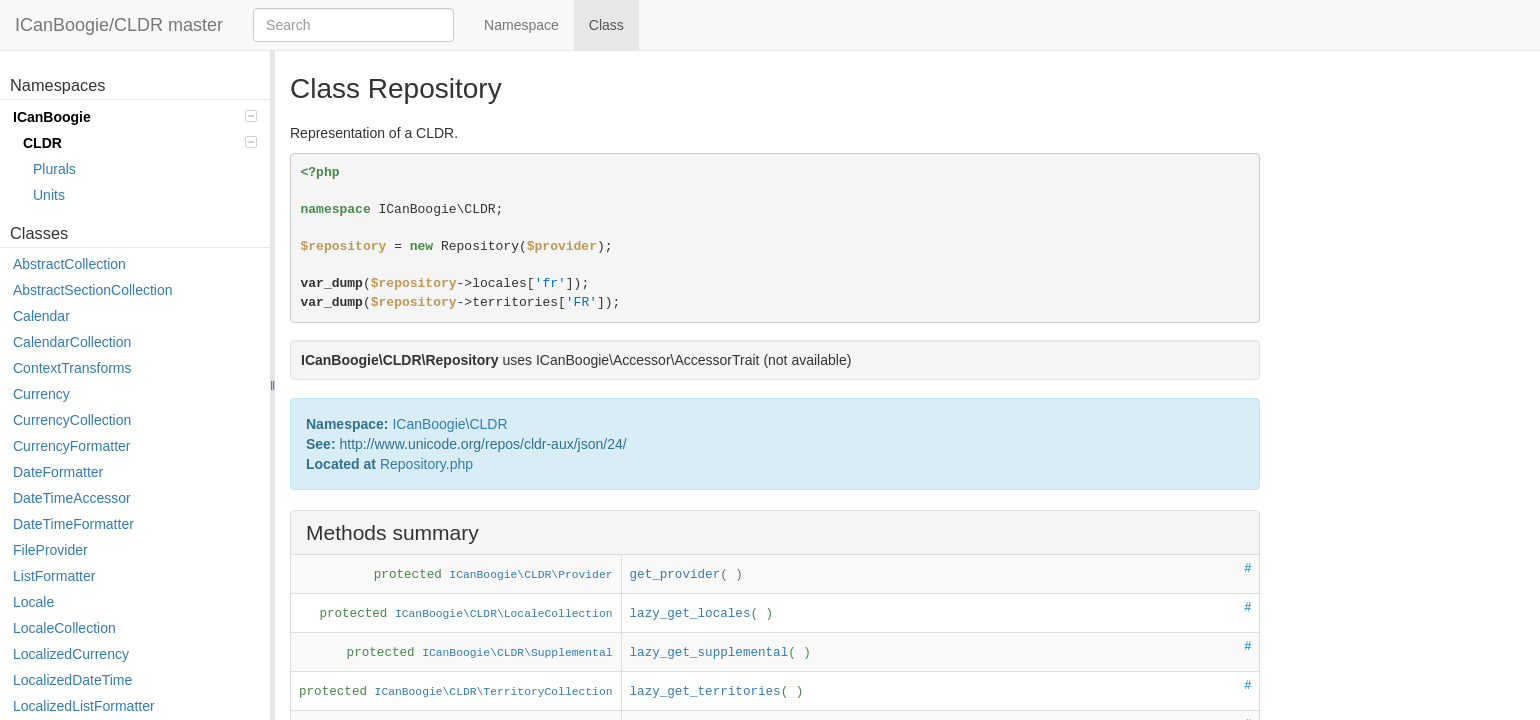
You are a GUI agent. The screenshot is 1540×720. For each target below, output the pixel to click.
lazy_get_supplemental (709, 653)
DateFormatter (58, 472)
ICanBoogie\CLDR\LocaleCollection (504, 614)
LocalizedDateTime (72, 680)
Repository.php (426, 464)
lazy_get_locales (690, 614)
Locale (33, 602)
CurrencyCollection (72, 420)
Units (49, 195)
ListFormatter (54, 576)
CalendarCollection (72, 342)
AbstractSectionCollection (93, 290)
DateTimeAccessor (72, 498)
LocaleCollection (64, 628)
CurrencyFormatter (71, 446)
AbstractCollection (69, 264)
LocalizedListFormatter (84, 706)
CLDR (140, 143)
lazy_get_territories (705, 692)
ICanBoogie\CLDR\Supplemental (517, 653)
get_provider (675, 575)
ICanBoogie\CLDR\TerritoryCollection (494, 692)
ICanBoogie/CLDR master (119, 25)
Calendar (41, 316)
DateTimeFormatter (73, 524)
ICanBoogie (135, 117)
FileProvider (50, 550)
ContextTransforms (72, 368)
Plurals (54, 169)
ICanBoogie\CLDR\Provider (530, 575)
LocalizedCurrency (71, 654)
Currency (41, 394)
